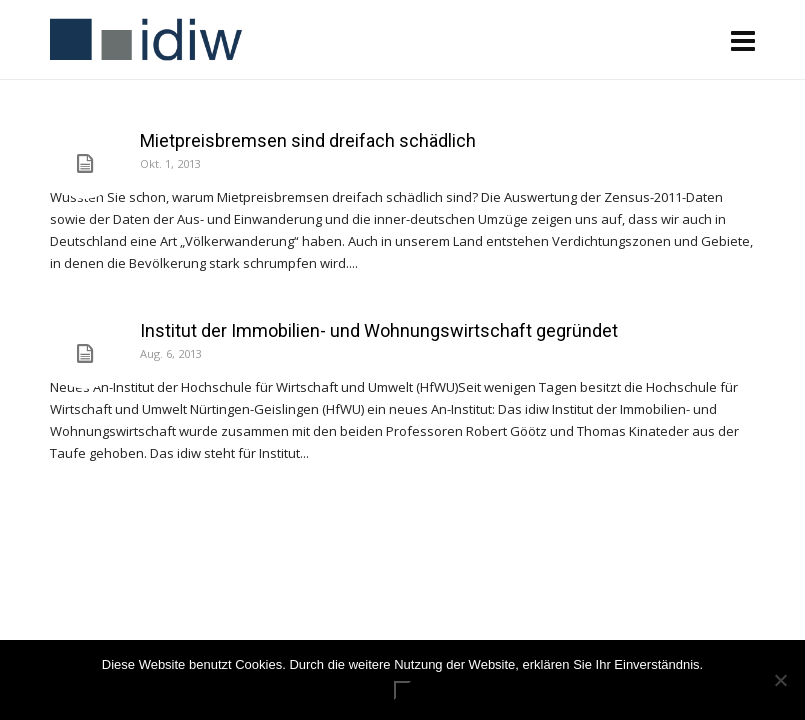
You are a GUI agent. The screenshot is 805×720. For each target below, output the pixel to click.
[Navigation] (743, 40)
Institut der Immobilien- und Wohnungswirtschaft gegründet (379, 330)
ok (403, 690)
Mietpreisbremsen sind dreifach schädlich (308, 140)
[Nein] (780, 680)
